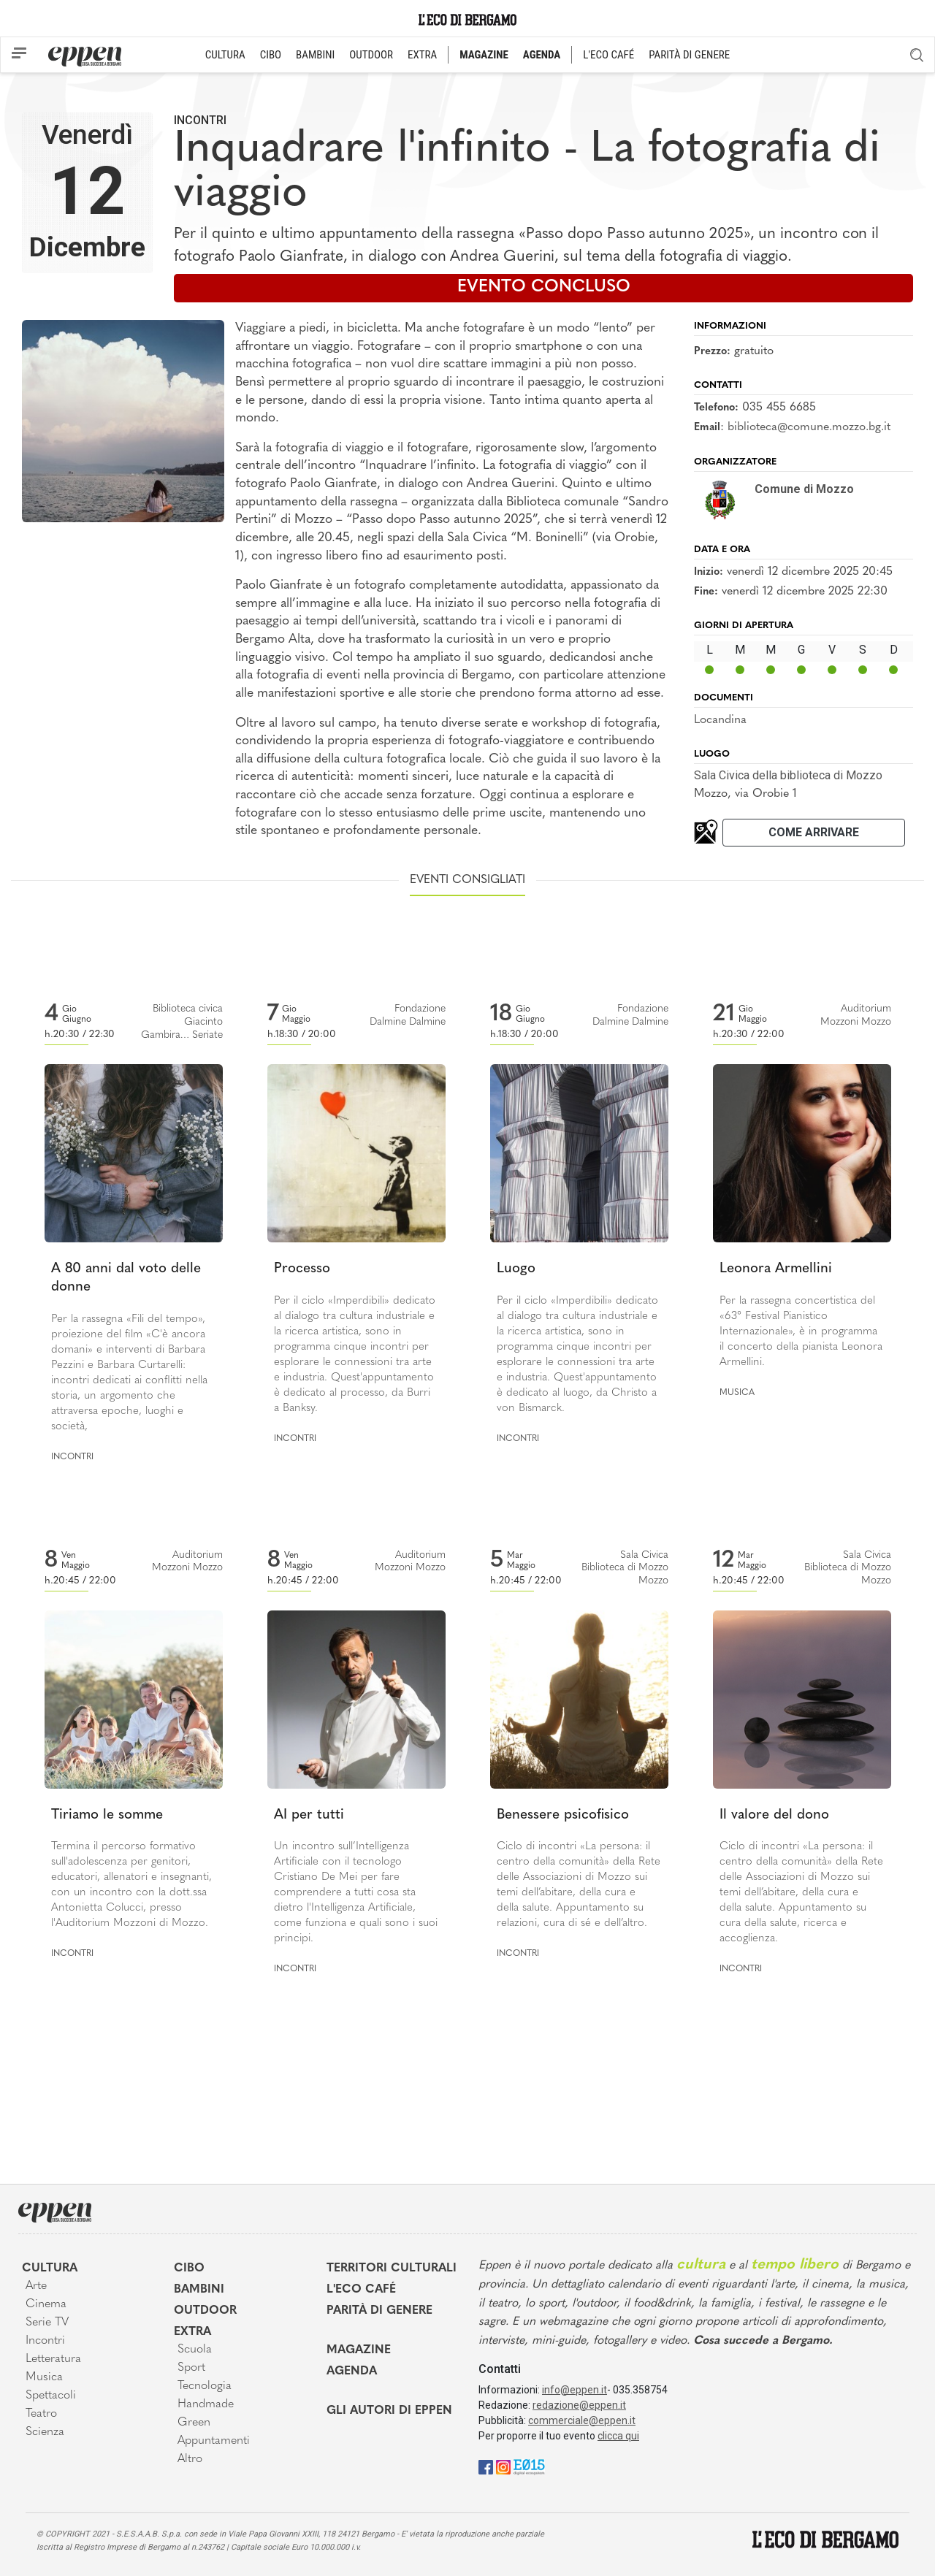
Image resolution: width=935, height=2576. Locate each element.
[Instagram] (503, 2467)
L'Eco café (361, 2290)
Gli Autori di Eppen (389, 2411)
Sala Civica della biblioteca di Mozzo (788, 775)
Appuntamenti (214, 2441)
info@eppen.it (574, 2390)
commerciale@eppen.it (582, 2420)
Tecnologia (205, 2386)
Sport (191, 2368)
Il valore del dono (774, 1815)
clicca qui (618, 2436)
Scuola (195, 2349)
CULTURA (225, 54)
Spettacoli (51, 2395)
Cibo (189, 2268)
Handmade (206, 2404)
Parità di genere (379, 2311)
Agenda (352, 2371)
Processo (302, 1269)
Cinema (46, 2304)
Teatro (41, 2414)
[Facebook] (485, 2467)
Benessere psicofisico (563, 1815)
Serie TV (47, 2322)
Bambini (199, 2290)
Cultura (49, 2268)
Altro (190, 2459)
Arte (36, 2286)
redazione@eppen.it (579, 2405)
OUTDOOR (371, 54)
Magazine (359, 2350)
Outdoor (205, 2311)
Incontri (200, 120)
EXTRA (422, 54)
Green (194, 2422)
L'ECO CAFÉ (608, 54)
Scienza (45, 2432)
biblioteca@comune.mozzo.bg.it (809, 427)
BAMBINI (315, 54)
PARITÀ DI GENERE (689, 54)
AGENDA (541, 54)
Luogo (516, 1269)
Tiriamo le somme (107, 1815)
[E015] (529, 2467)
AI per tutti (309, 1815)
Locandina (720, 720)
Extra (192, 2332)
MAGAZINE (483, 54)
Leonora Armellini (776, 1269)
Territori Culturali (392, 2268)
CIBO (270, 54)
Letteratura (53, 2359)
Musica (737, 1392)
